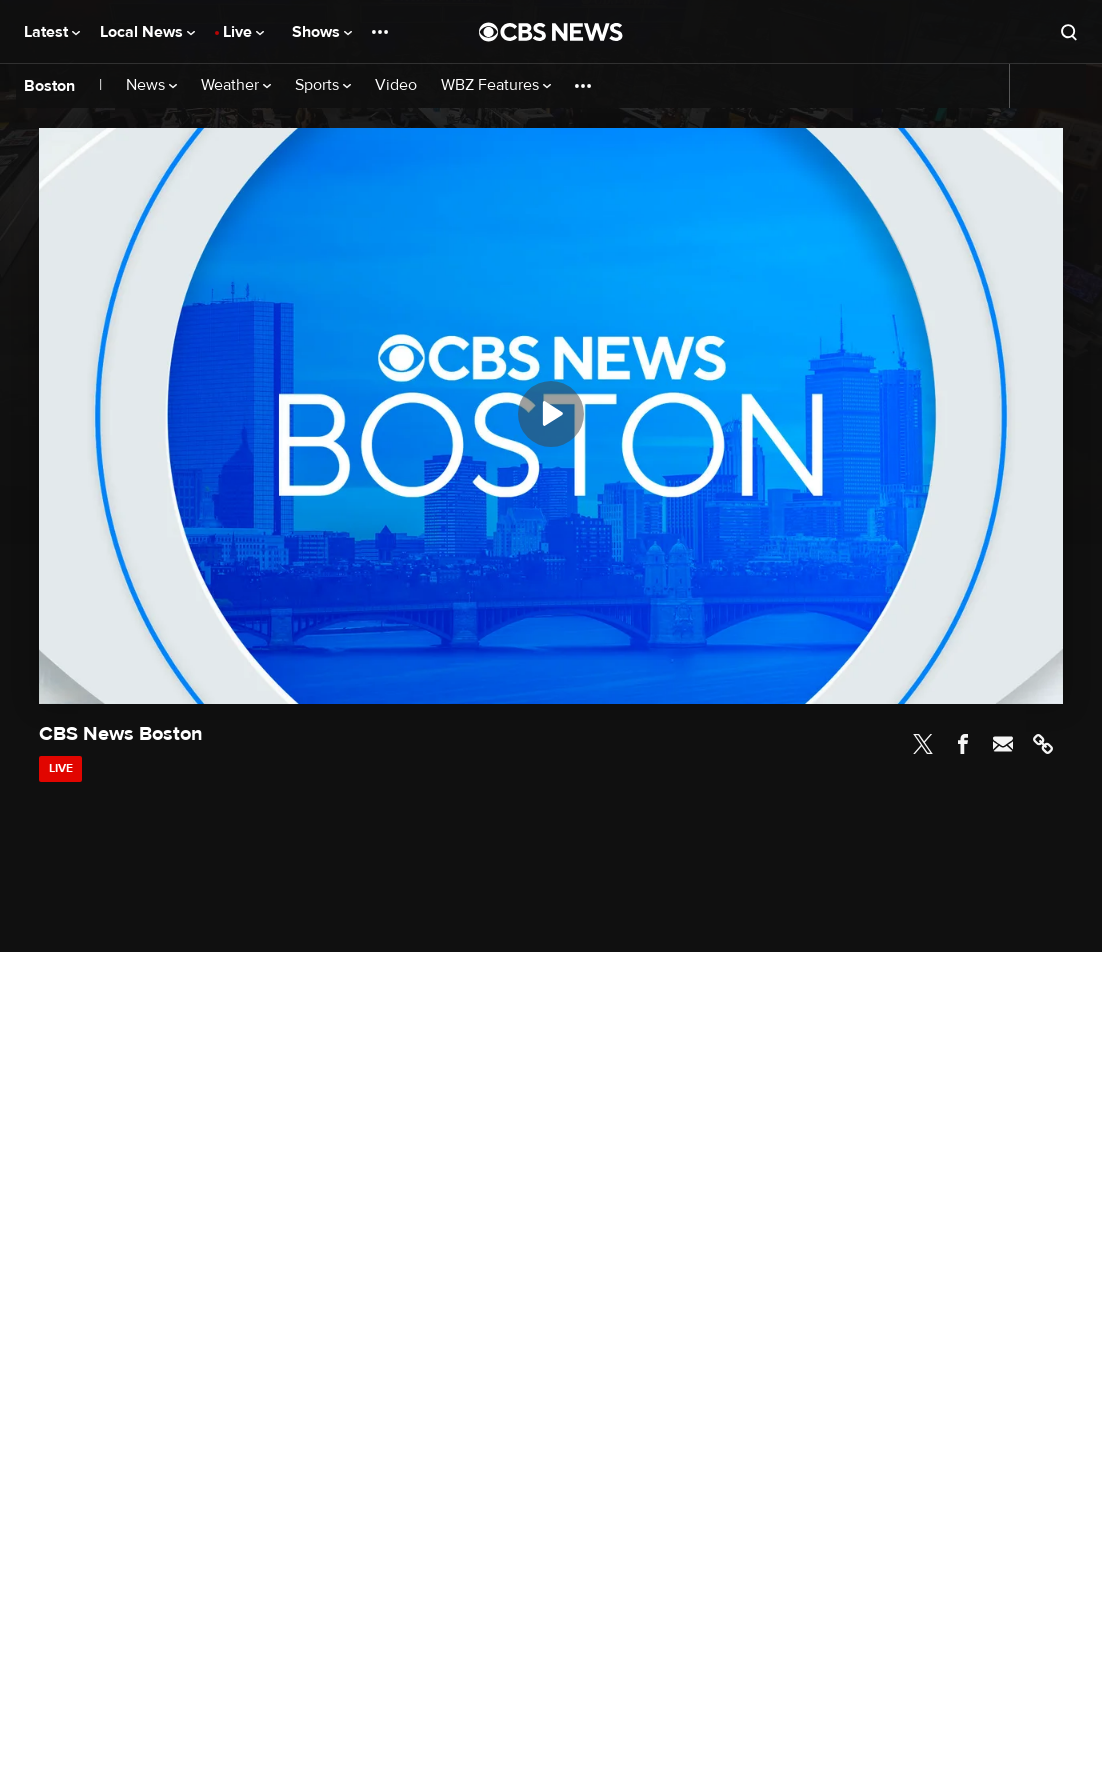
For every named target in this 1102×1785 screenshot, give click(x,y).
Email (1003, 744)
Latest (52, 32)
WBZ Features (496, 85)
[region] (551, 416)
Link (1043, 744)
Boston (49, 86)
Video (396, 85)
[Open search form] (1069, 32)
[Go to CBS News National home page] (551, 32)
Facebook (963, 744)
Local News (147, 32)
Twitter (923, 744)
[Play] (551, 414)
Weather (236, 85)
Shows (322, 32)
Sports (323, 85)
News (151, 85)
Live (243, 32)
